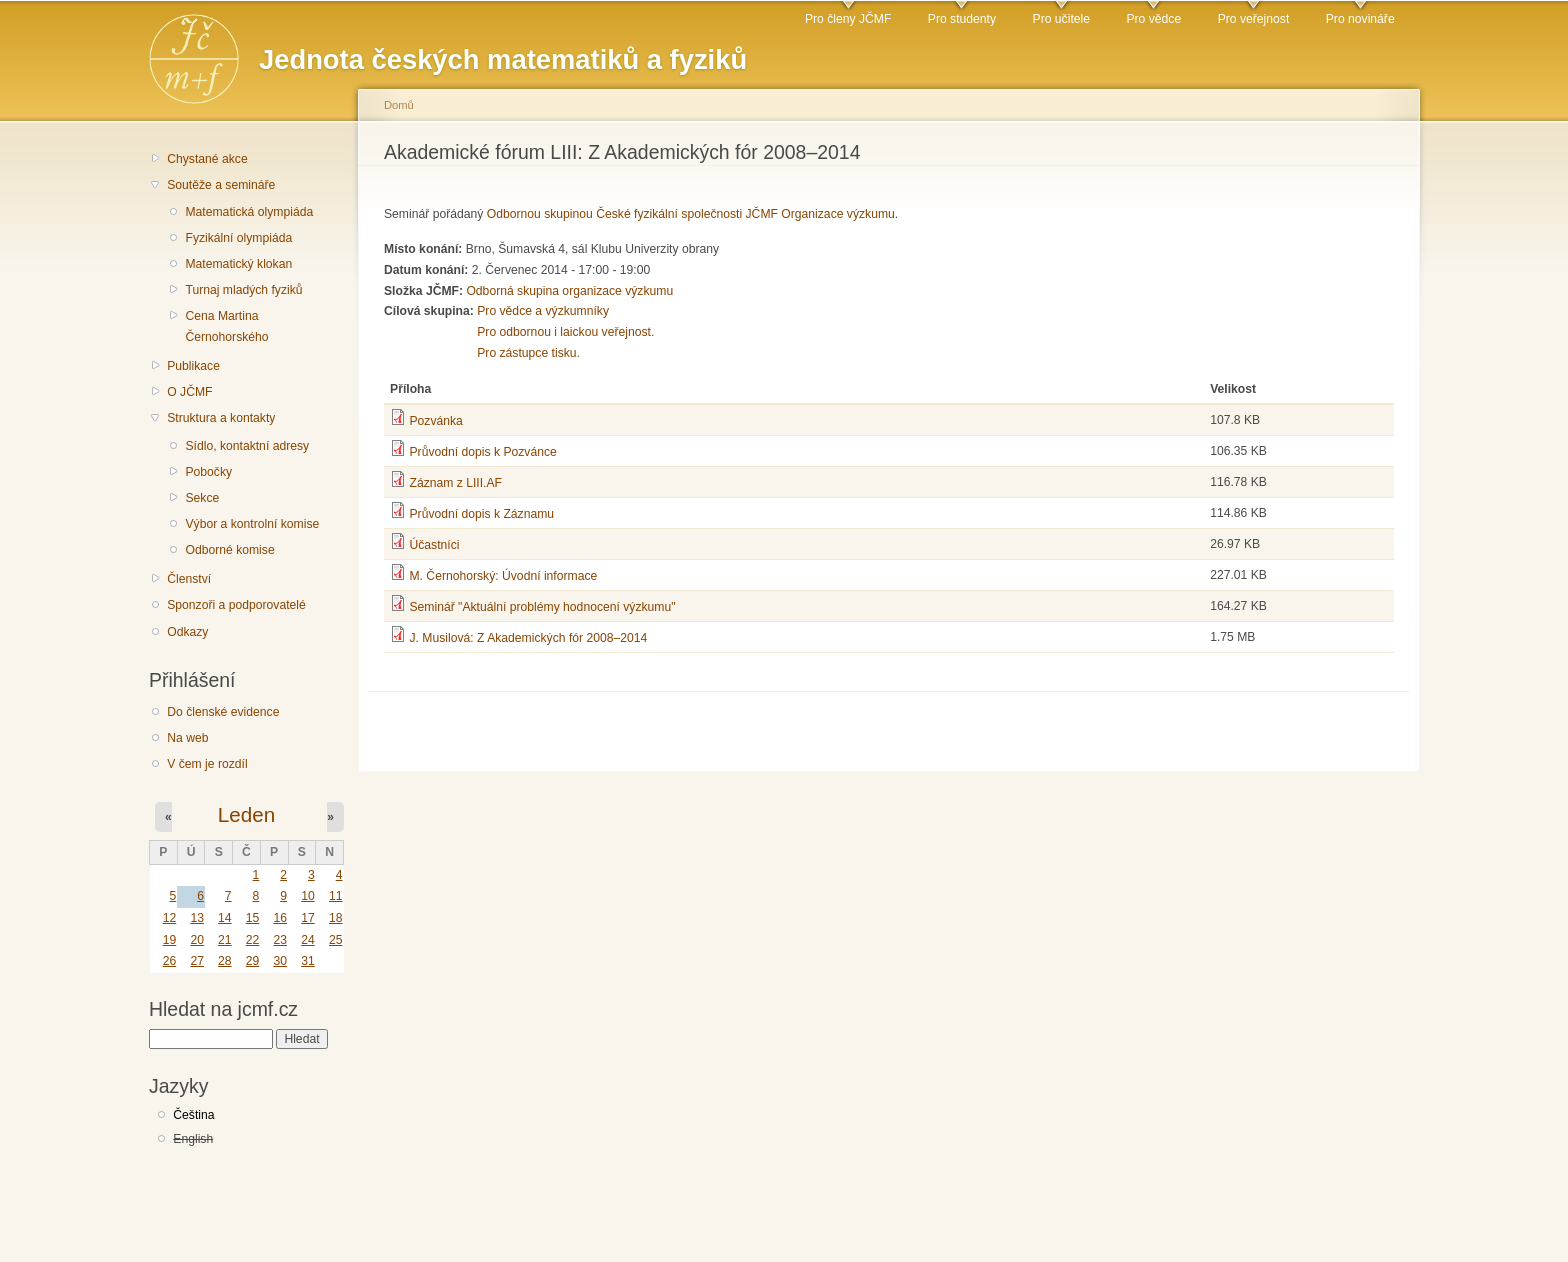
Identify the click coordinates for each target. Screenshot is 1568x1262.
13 (197, 918)
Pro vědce (1153, 19)
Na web (187, 738)
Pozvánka (435, 421)
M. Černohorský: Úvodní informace (503, 576)
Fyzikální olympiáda (238, 238)
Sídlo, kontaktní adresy (247, 446)
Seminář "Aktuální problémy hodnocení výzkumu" (542, 607)
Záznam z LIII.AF (455, 483)
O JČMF (189, 392)
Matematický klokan (238, 264)
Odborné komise (229, 550)
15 (253, 918)
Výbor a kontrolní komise (252, 524)
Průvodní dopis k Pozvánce (482, 452)
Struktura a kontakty (221, 418)
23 (280, 940)
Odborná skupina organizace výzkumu (569, 291)
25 (336, 940)
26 (170, 961)
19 (170, 940)
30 (280, 961)
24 (308, 940)
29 (253, 961)
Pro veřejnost (1254, 19)
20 (197, 940)
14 (225, 918)
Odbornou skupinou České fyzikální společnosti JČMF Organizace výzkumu (691, 214)
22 (253, 940)
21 (225, 940)
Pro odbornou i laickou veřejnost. (565, 332)
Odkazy (187, 632)
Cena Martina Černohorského (226, 326)
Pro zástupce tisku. (528, 353)
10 (308, 896)
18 (336, 918)
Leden (246, 814)
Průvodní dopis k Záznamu (481, 514)
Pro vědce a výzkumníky (543, 311)
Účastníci (434, 545)
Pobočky (208, 472)
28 (225, 961)
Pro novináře (1360, 19)
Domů (399, 105)
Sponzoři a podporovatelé (236, 605)
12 (170, 918)
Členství (189, 579)
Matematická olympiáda (249, 212)
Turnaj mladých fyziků (243, 290)
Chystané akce (207, 159)
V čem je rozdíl (207, 764)
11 (336, 896)
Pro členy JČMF (848, 19)
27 (197, 961)
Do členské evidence (223, 712)
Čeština (193, 1115)
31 (308, 961)
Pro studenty (962, 19)
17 (308, 918)
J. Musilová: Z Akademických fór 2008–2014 (528, 638)
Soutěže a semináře (221, 185)
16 (280, 918)
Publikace (193, 366)
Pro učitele (1061, 19)
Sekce (202, 498)
